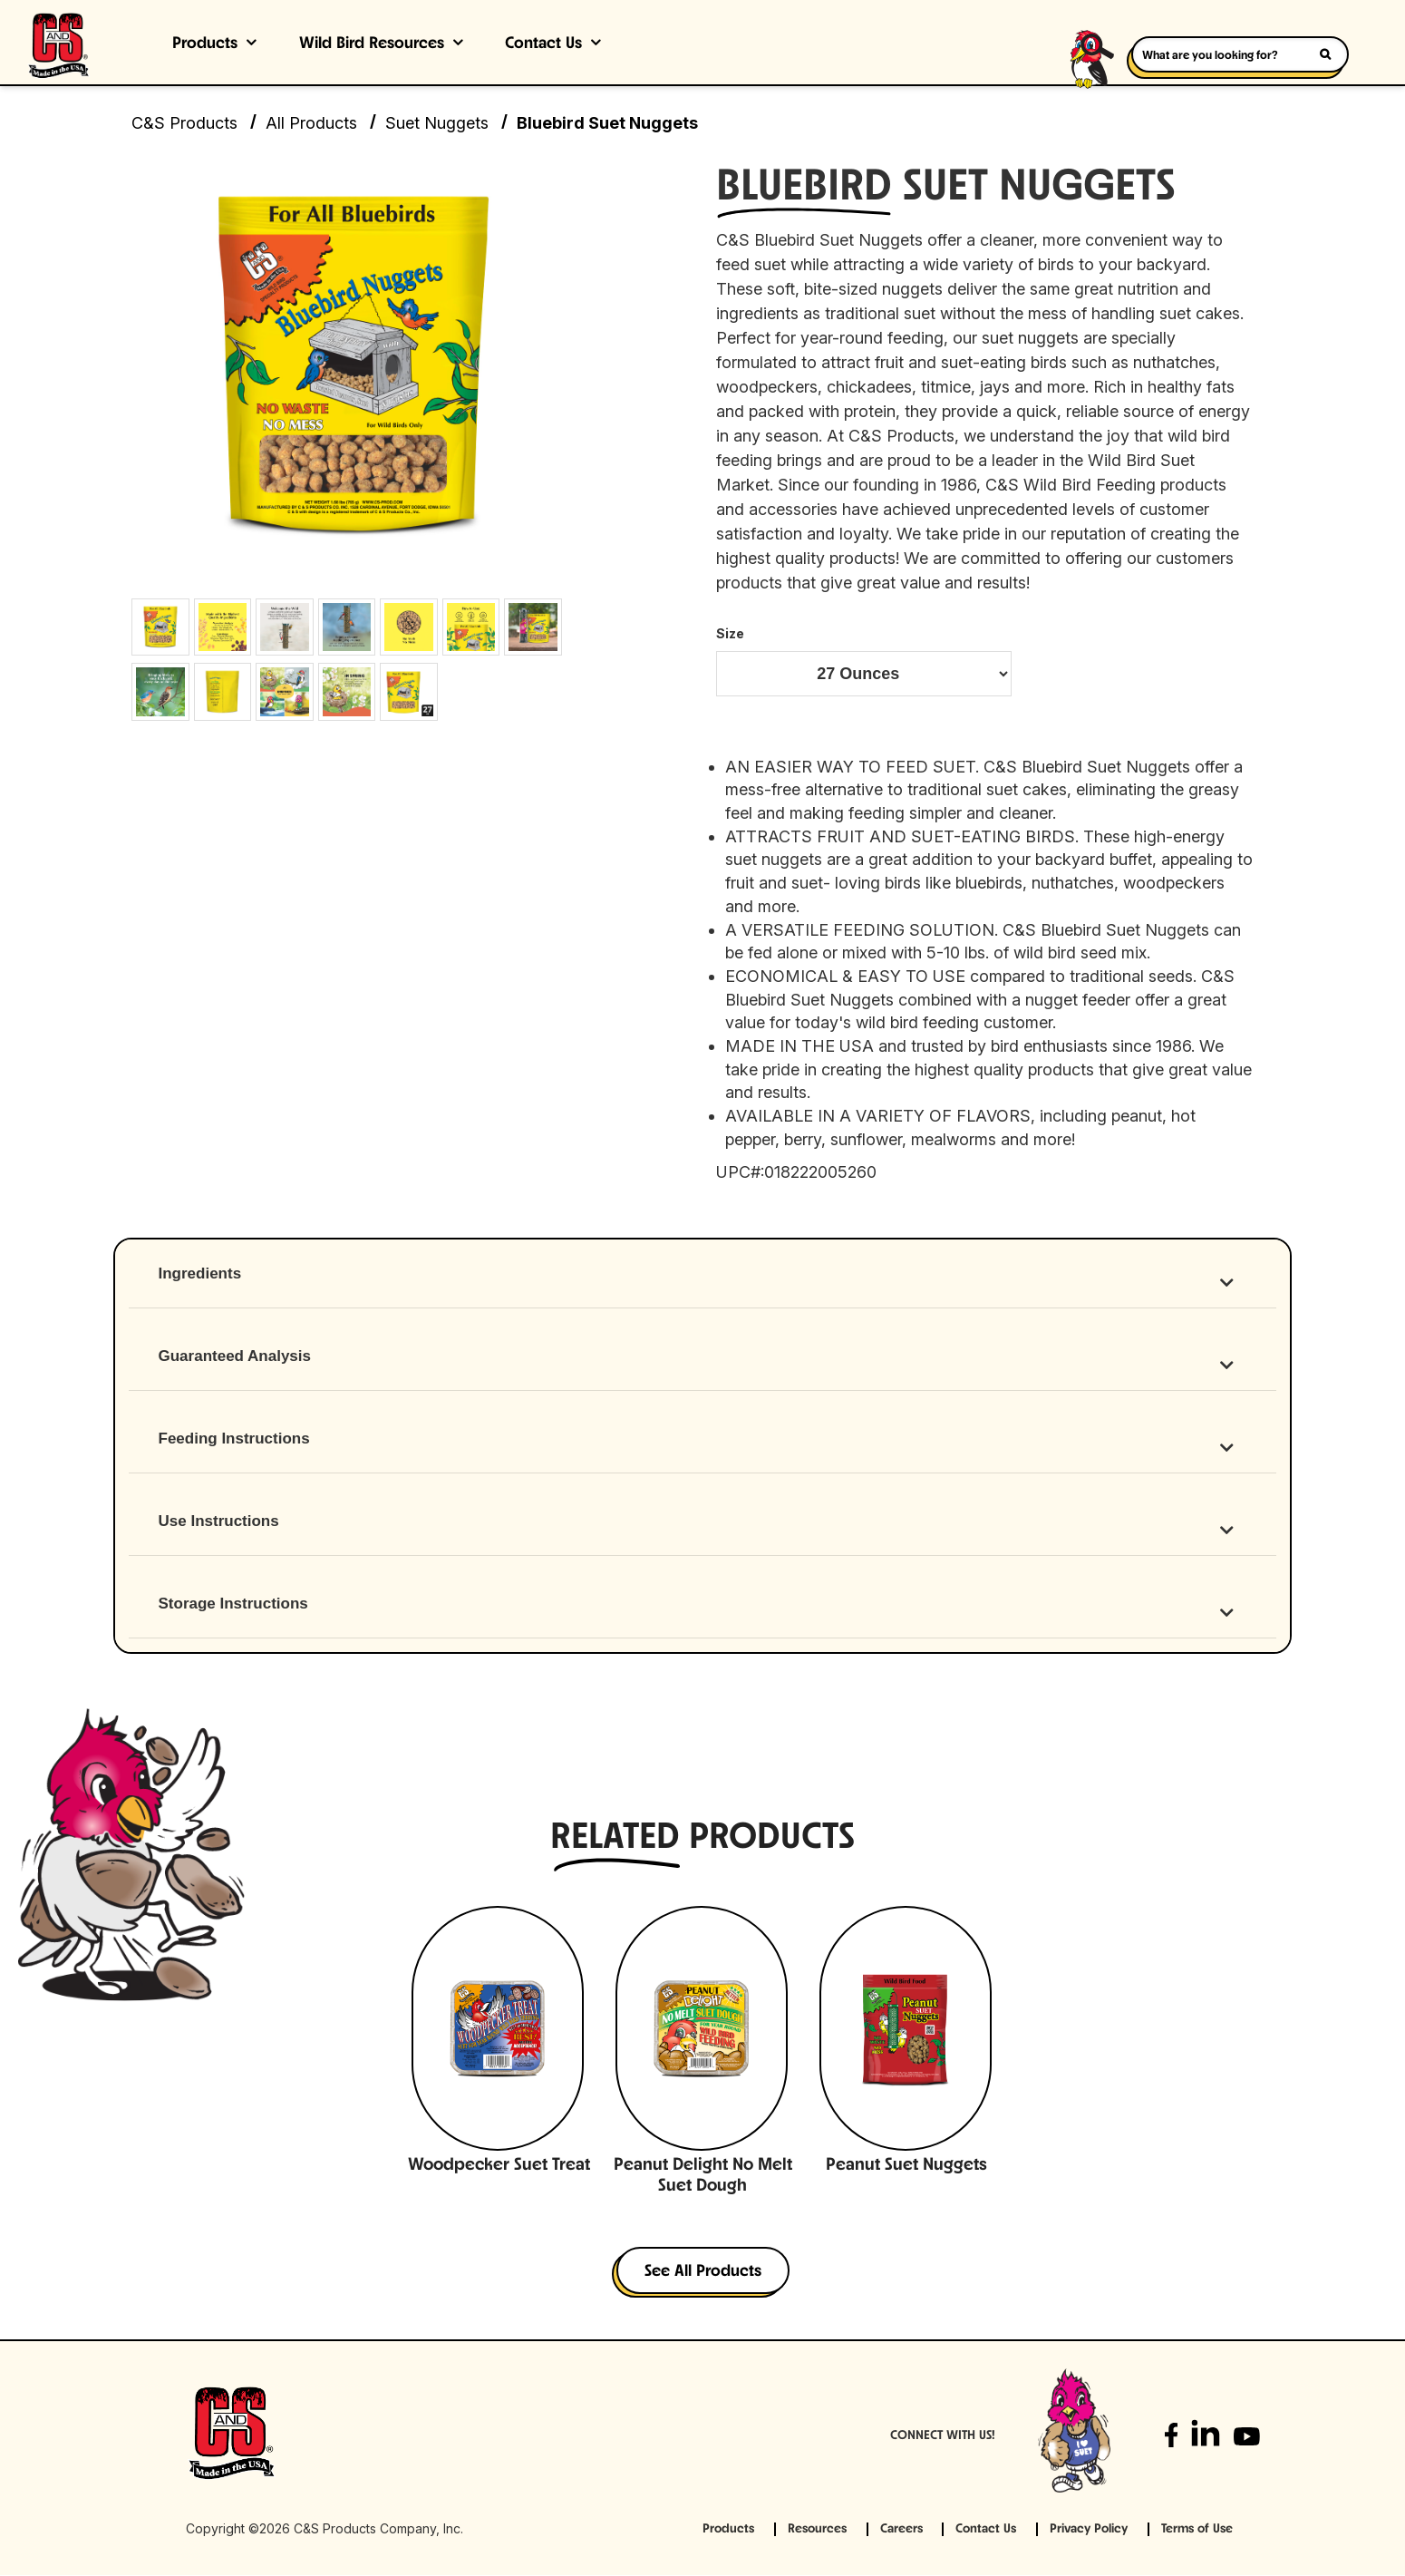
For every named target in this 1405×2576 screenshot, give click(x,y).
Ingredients (200, 1274)
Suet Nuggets (437, 122)
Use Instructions (219, 1522)
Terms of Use (1197, 2530)
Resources (817, 2530)
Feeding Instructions (234, 1439)
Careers (901, 2530)
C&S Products (184, 122)
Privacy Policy (1089, 2530)
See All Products (702, 2272)
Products (204, 44)
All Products (311, 122)
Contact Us (543, 44)
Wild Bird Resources (371, 44)
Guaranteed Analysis (235, 1357)
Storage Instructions (233, 1604)
